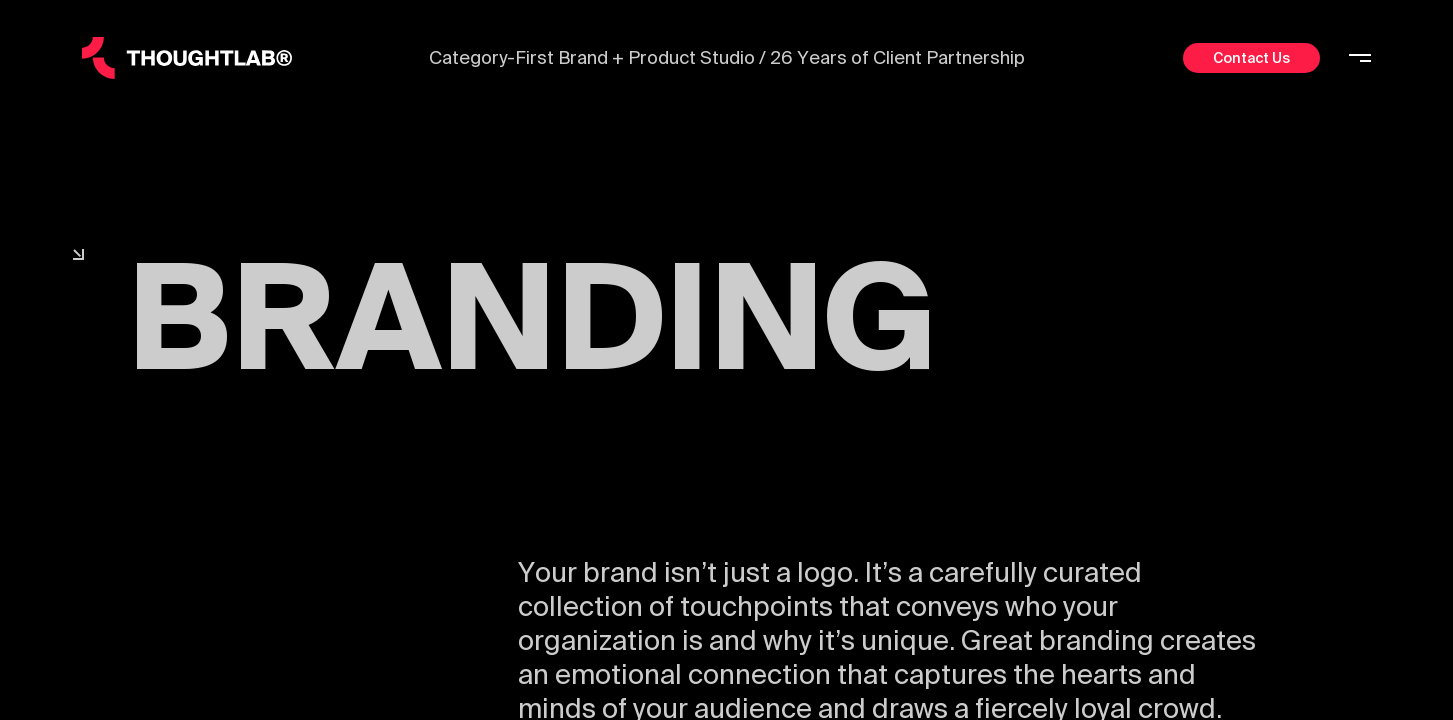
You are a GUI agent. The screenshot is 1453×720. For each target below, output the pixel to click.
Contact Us (1251, 58)
